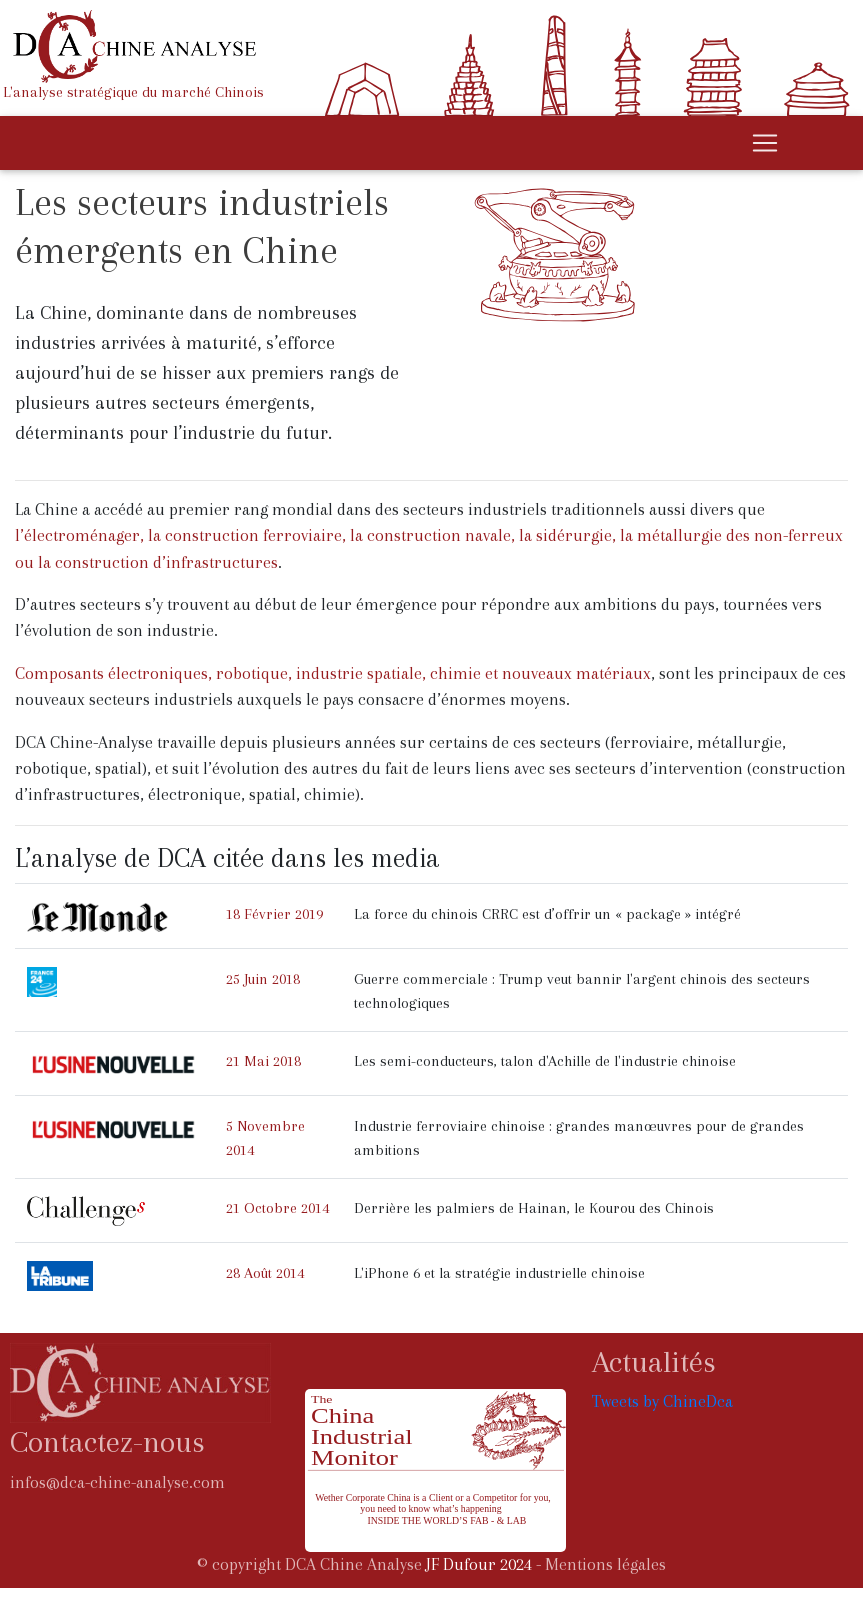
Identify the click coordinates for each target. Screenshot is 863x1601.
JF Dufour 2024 (479, 1564)
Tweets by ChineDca (662, 1401)
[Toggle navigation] (765, 143)
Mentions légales (605, 1564)
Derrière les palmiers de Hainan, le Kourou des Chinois (534, 1208)
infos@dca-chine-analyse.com (117, 1482)
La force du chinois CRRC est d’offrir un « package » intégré (547, 914)
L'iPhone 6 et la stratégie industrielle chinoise (499, 1273)
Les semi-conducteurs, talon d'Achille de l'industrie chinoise (545, 1061)
